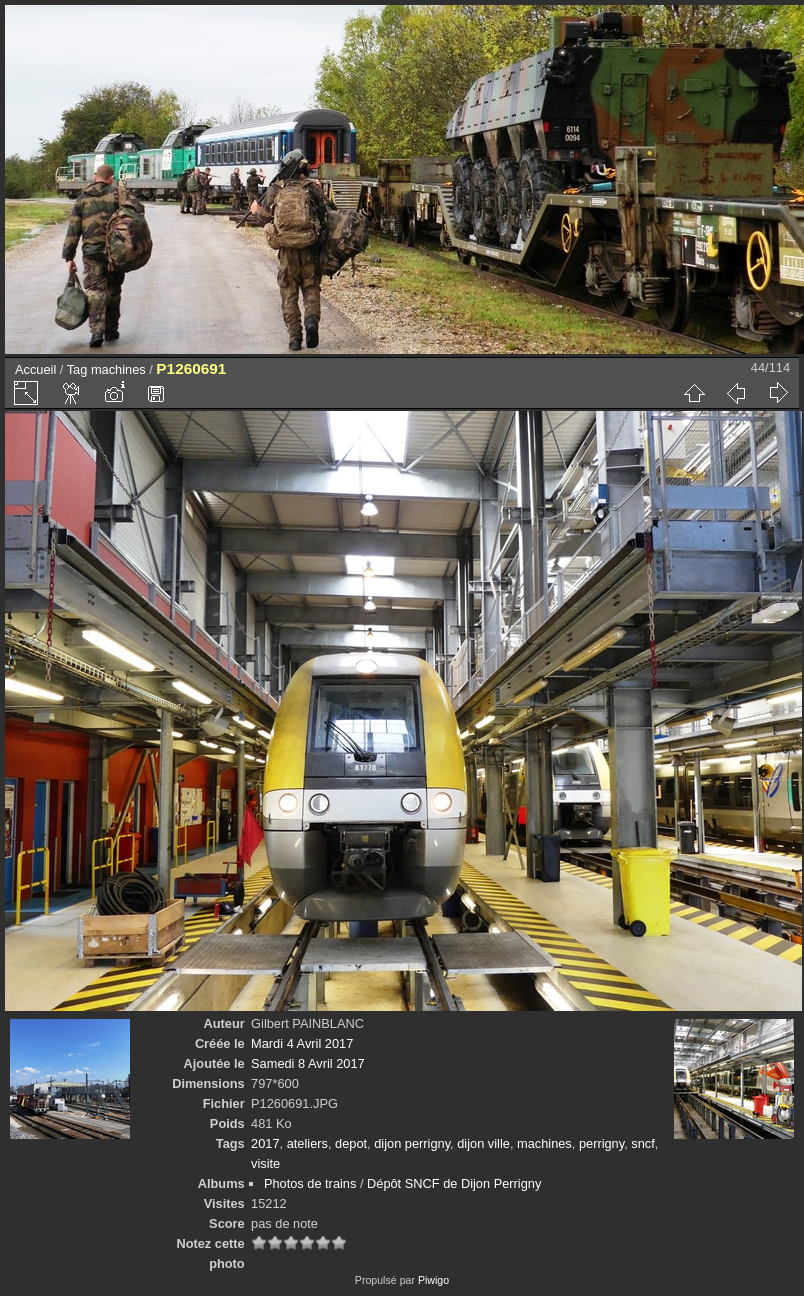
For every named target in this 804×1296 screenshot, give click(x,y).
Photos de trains (310, 1183)
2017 (265, 1143)
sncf (642, 1143)
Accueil (35, 369)
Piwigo (433, 1280)
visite (265, 1163)
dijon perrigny (412, 1143)
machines (118, 369)
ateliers (307, 1143)
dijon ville (483, 1143)
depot (351, 1143)
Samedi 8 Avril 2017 (308, 1063)
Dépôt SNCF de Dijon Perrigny (454, 1183)
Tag (77, 369)
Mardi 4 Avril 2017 (302, 1043)
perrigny (601, 1143)
